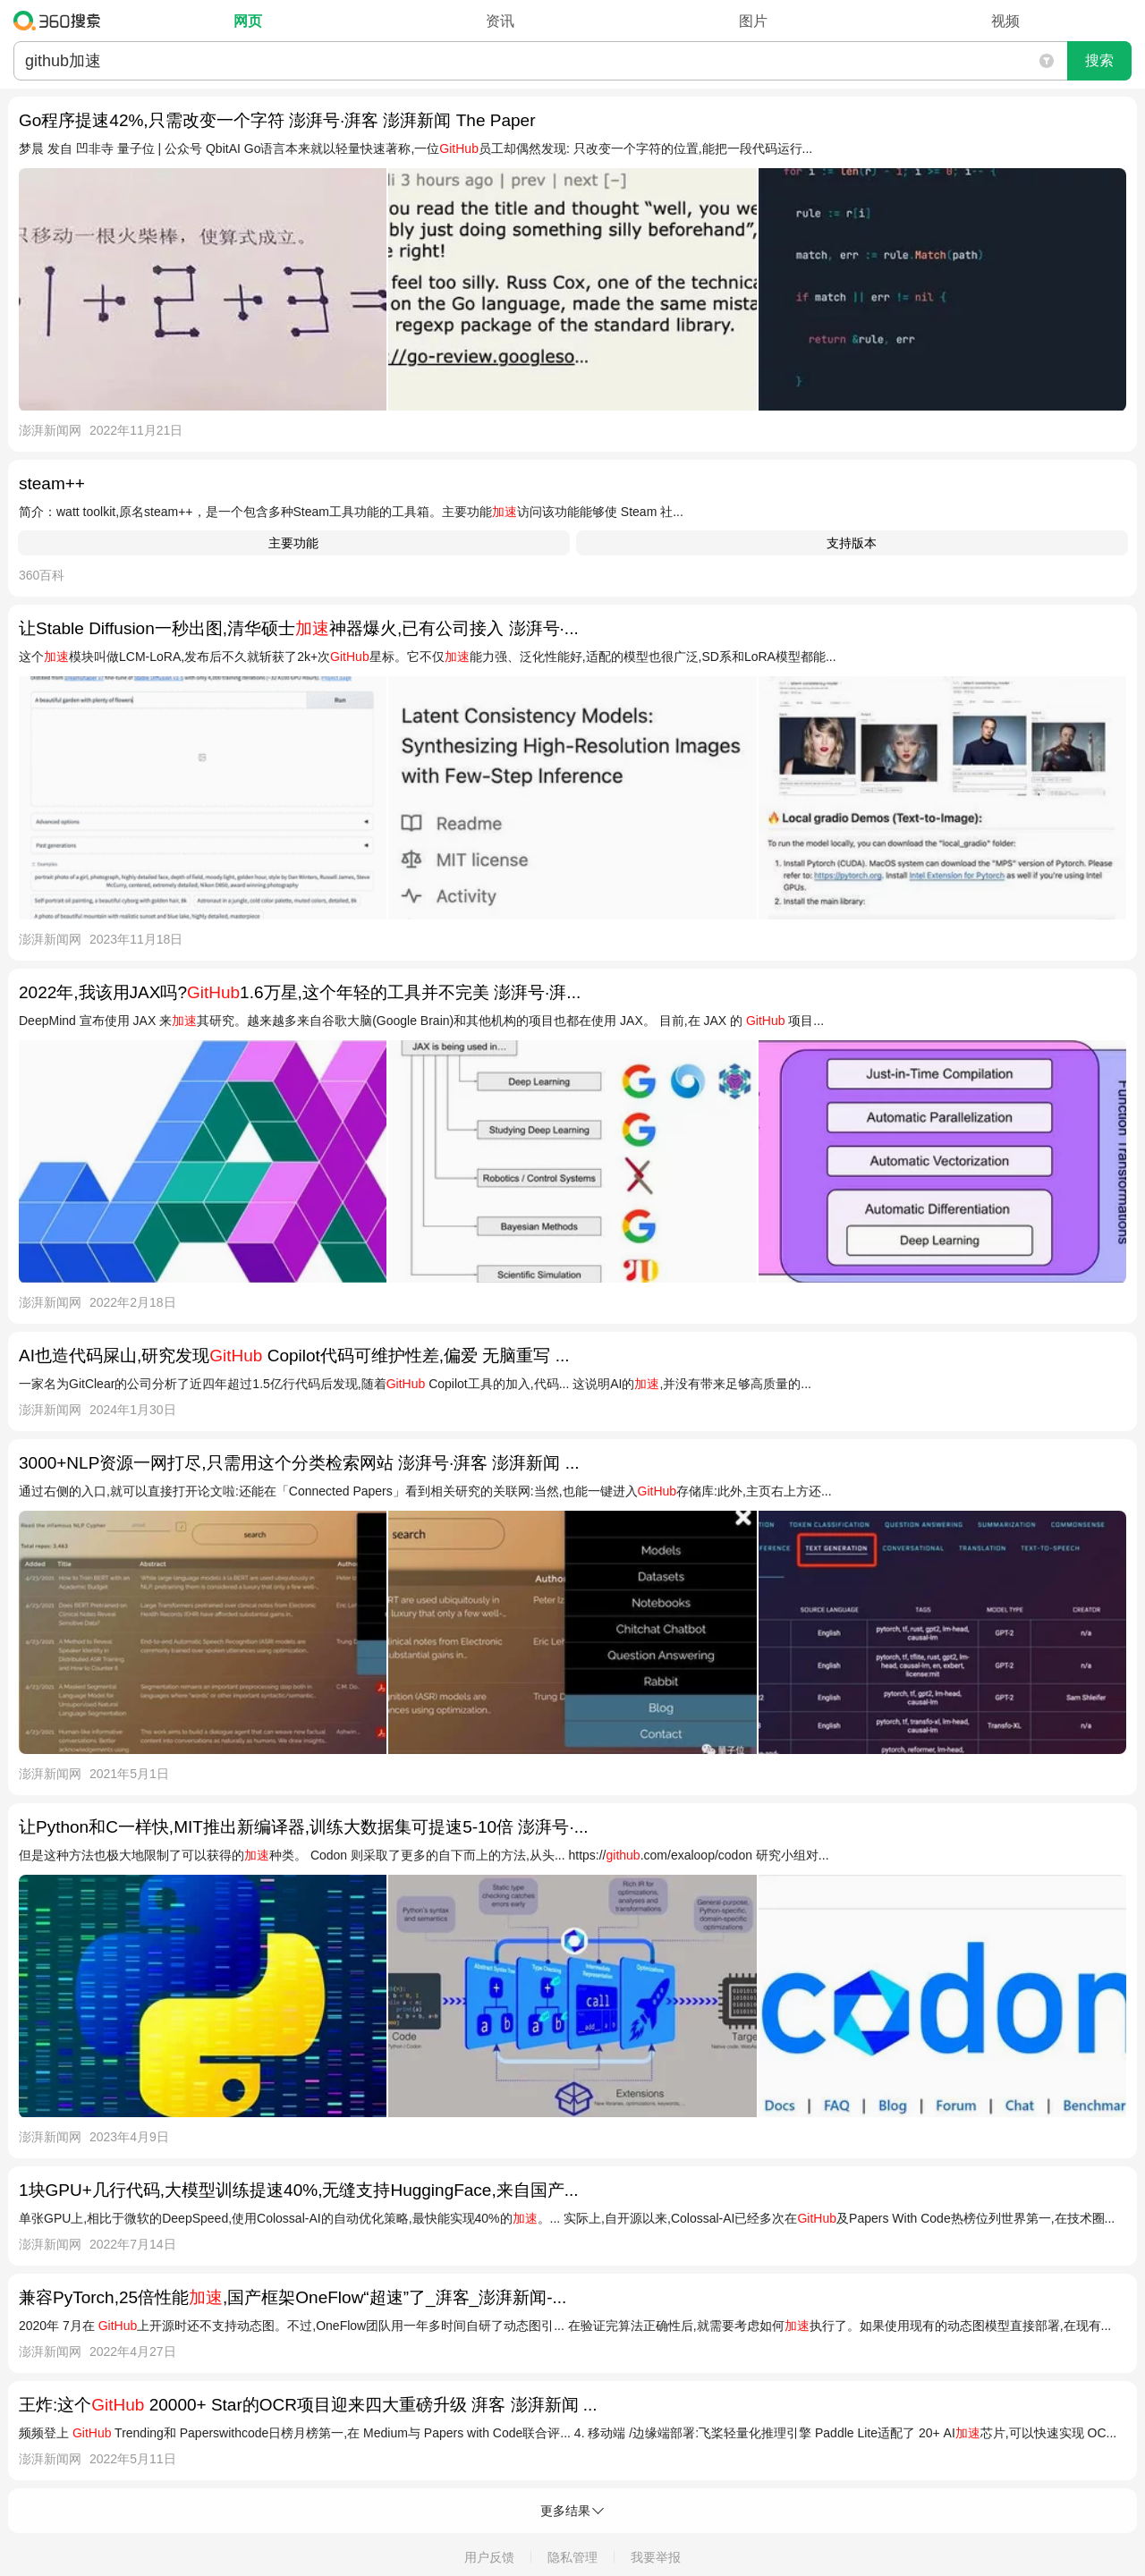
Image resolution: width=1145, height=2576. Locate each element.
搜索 (1099, 60)
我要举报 (656, 2557)
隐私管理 (572, 2557)
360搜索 (61, 20)
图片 (753, 21)
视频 (1005, 21)
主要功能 (293, 543)
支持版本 (852, 543)
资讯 (500, 21)
